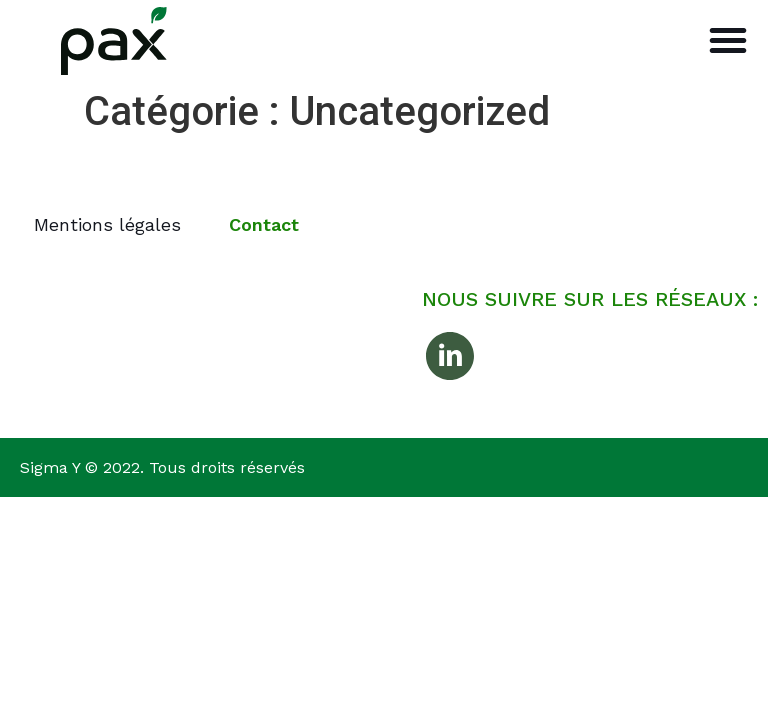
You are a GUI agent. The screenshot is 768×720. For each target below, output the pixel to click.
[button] (728, 40)
